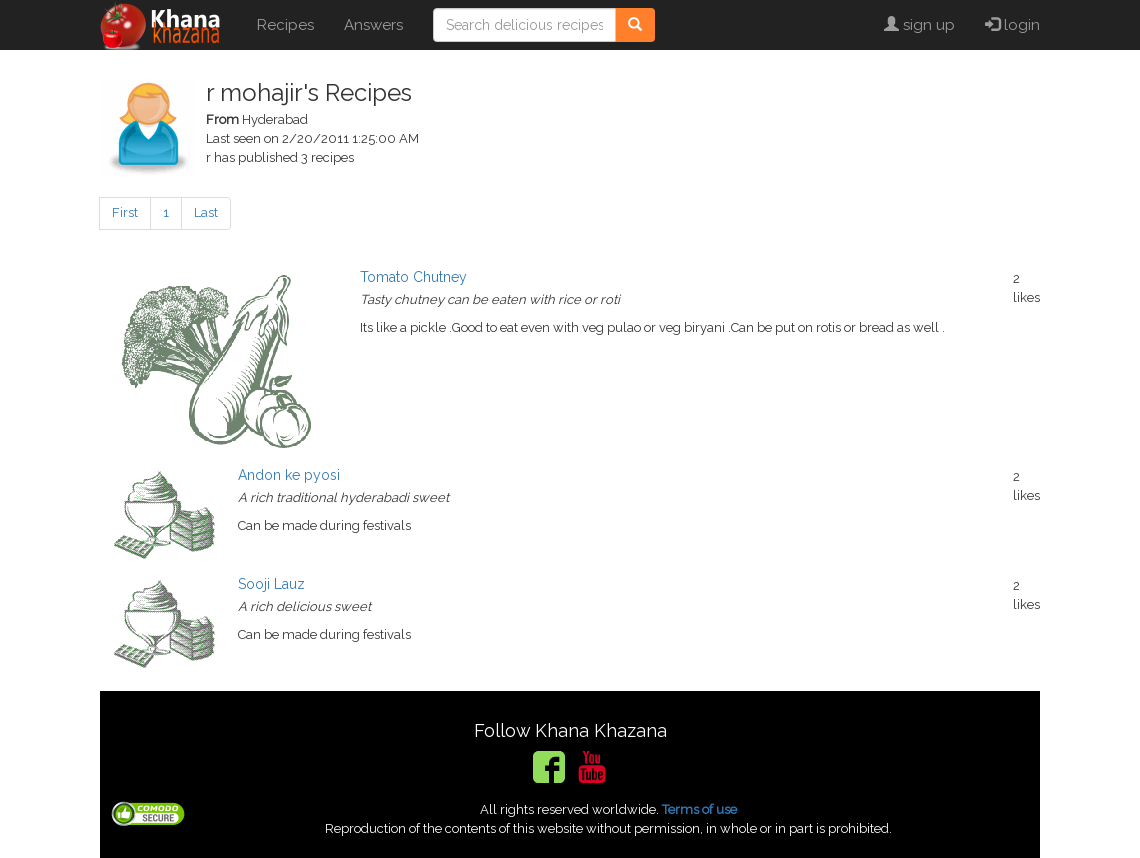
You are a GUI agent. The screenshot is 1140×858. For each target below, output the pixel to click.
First (125, 212)
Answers (373, 25)
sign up (919, 25)
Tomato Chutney (413, 277)
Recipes (285, 25)
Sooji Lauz (271, 584)
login (1012, 25)
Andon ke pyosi (289, 475)
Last (206, 212)
